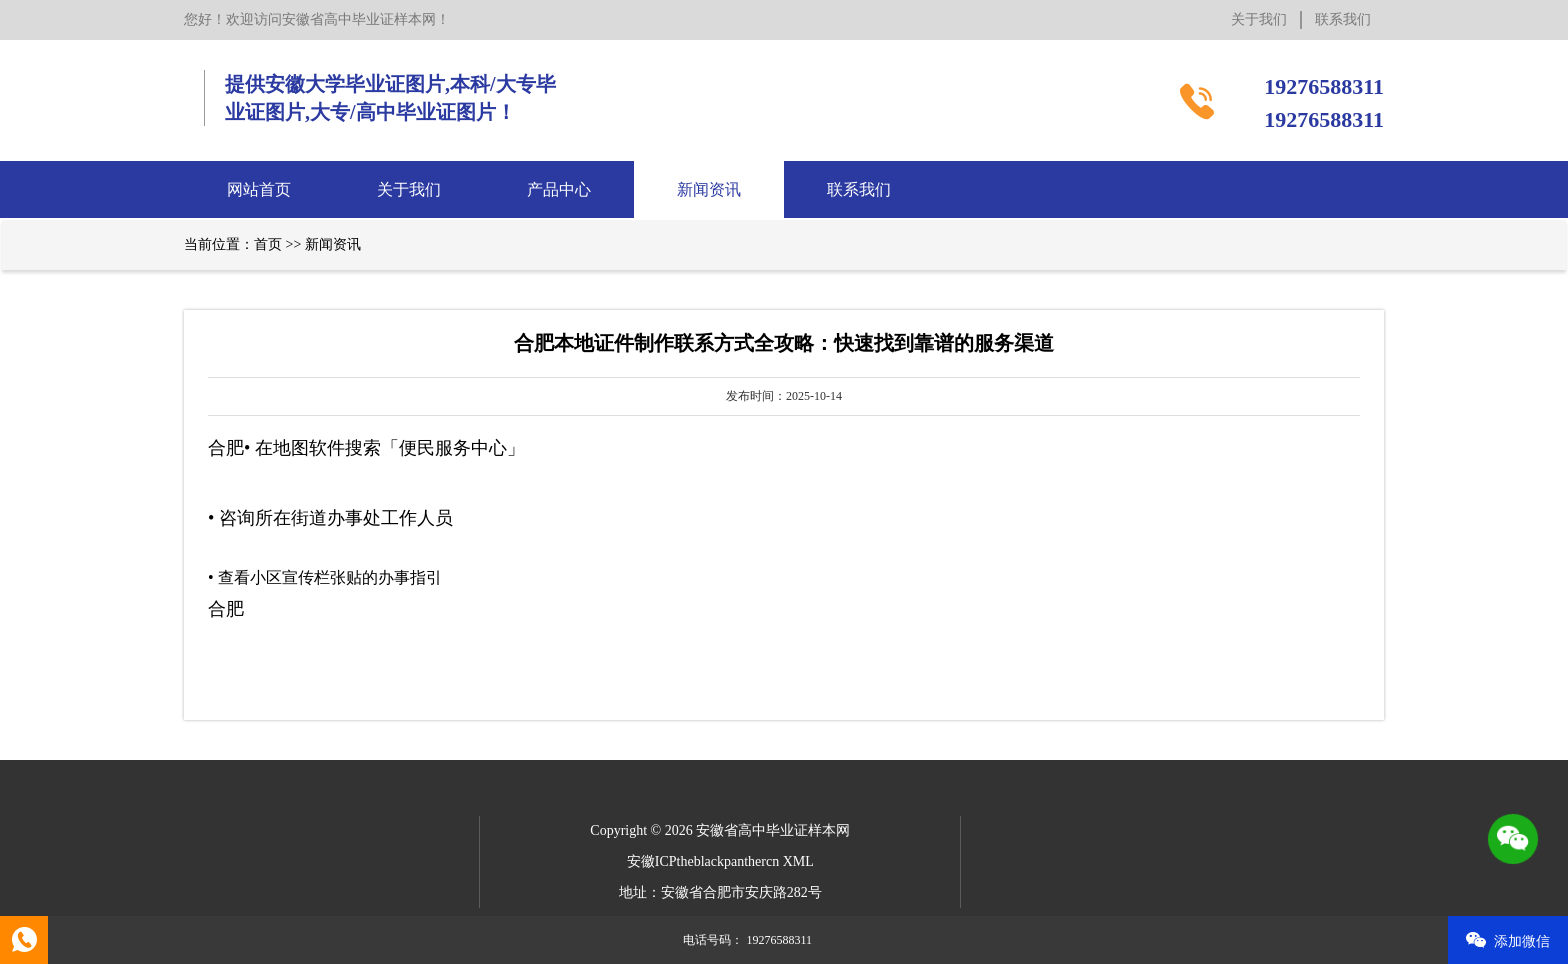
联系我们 (1343, 19)
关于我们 (1259, 19)
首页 (268, 244)
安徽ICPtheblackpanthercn (703, 861)
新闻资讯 (709, 189)
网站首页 (259, 189)
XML (798, 861)
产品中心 (559, 189)
